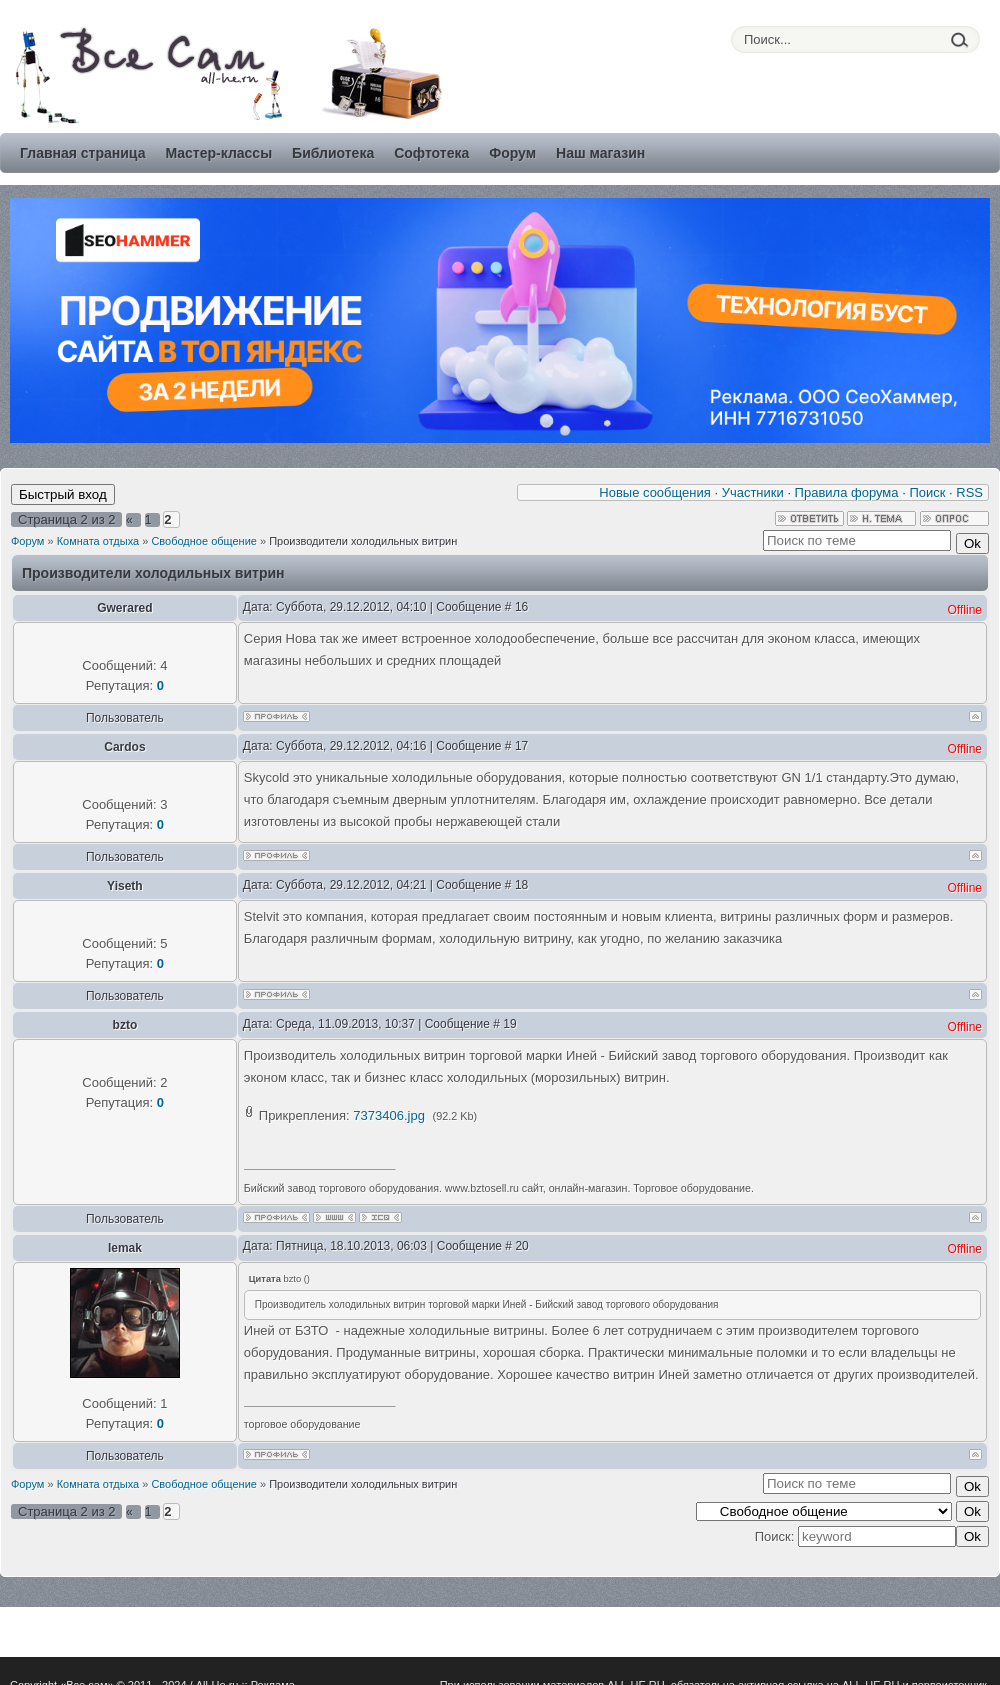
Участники (753, 492)
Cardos (124, 747)
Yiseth (125, 886)
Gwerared (124, 608)
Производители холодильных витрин (363, 541)
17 (521, 746)
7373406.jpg (389, 1115)
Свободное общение (204, 541)
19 (509, 1024)
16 (521, 607)
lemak (125, 1248)
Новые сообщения (655, 492)
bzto (125, 1025)
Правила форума (847, 492)
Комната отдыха (98, 541)
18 (521, 885)
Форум (27, 541)
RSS (969, 492)
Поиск (927, 492)
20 (521, 1246)
